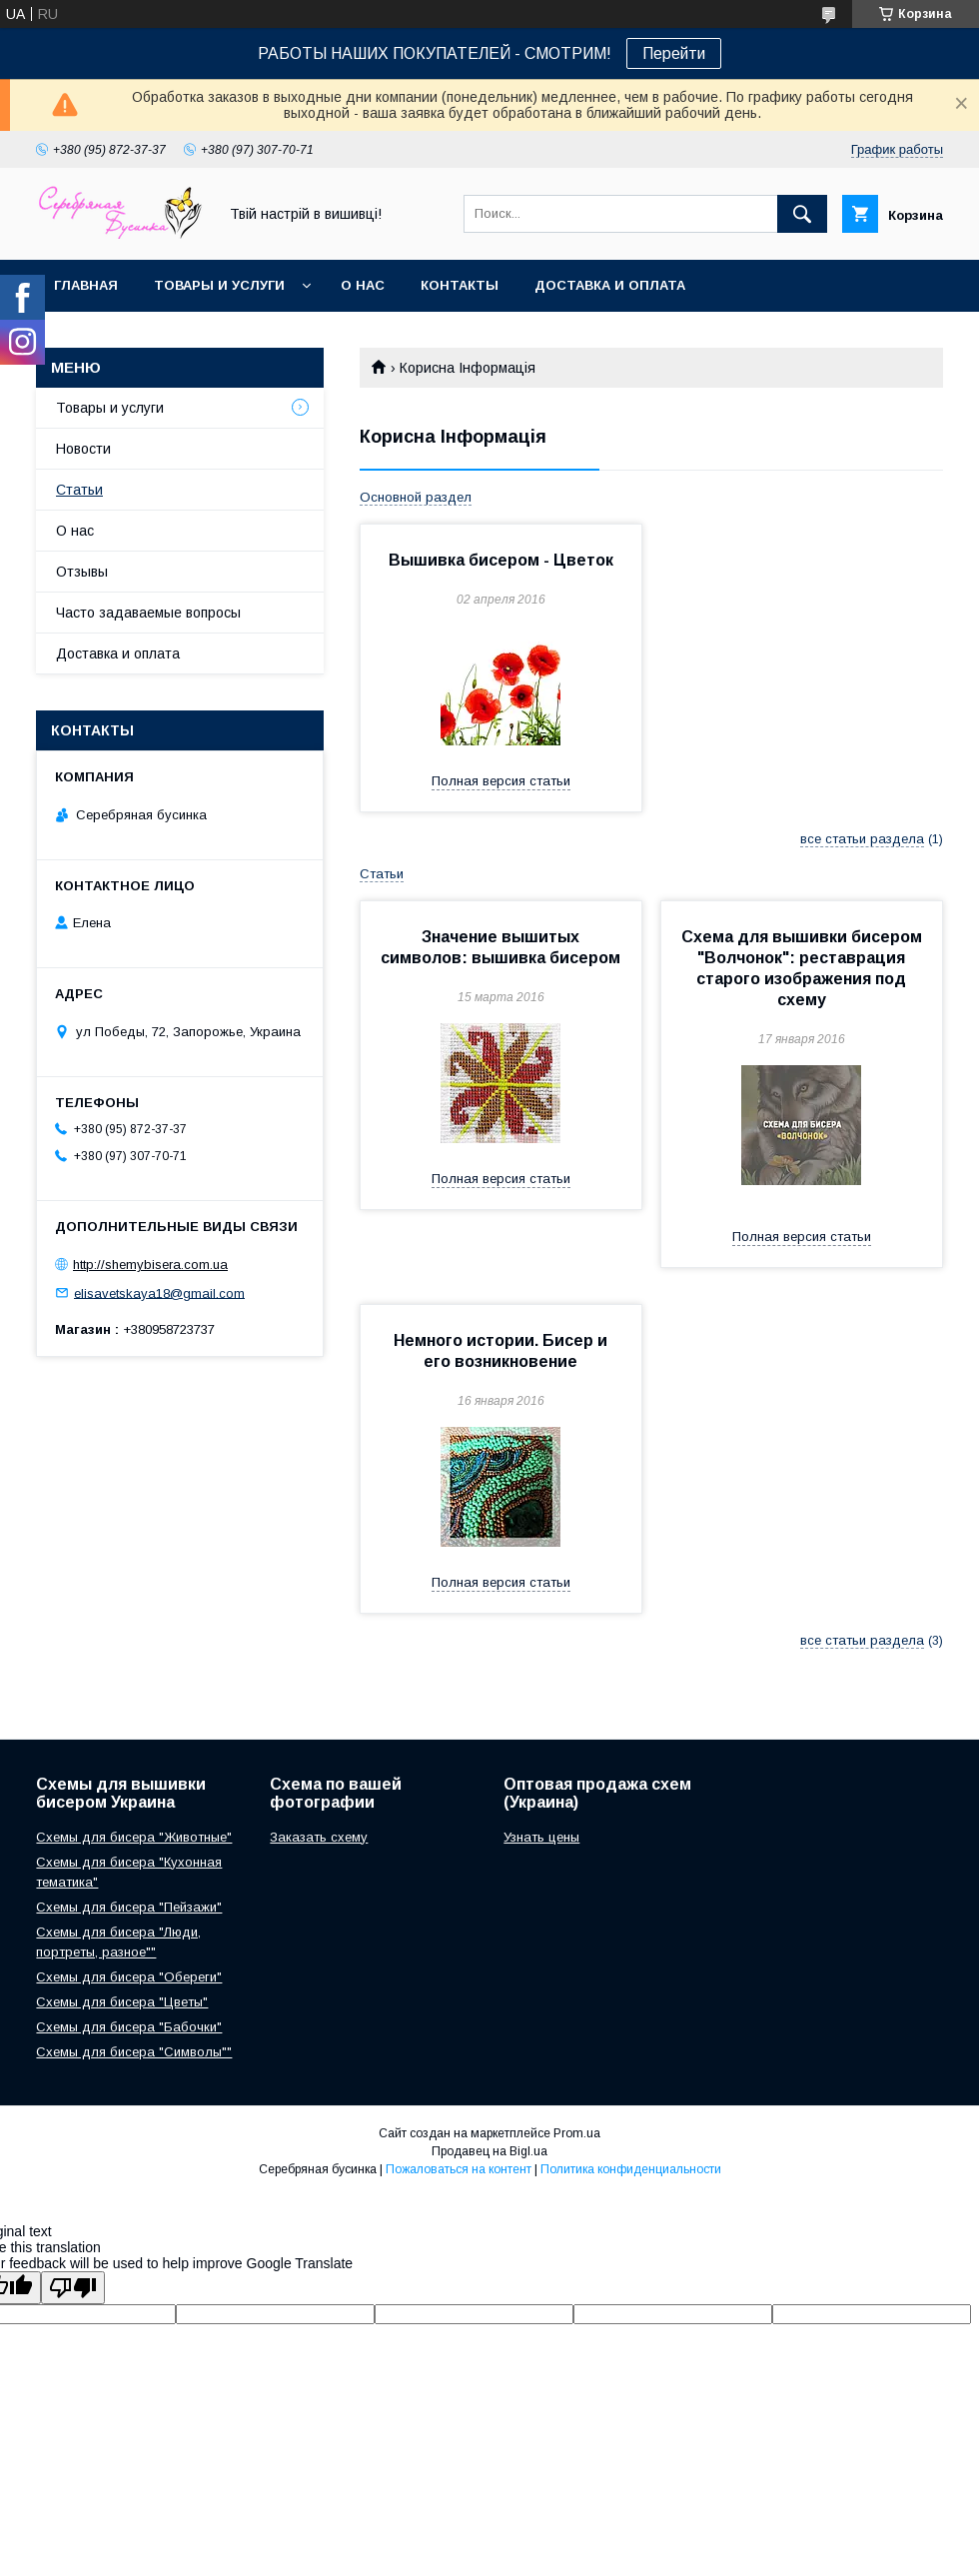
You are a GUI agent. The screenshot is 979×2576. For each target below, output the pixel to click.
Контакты (459, 285)
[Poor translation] (73, 2287)
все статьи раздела (862, 838)
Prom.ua (576, 2133)
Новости (83, 449)
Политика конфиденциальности (630, 2169)
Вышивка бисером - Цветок (501, 560)
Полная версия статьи (501, 780)
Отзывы (82, 572)
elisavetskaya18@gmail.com (159, 1292)
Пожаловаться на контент (458, 2169)
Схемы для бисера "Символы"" (134, 2051)
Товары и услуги (219, 285)
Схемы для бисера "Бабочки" (129, 2026)
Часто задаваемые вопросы (148, 613)
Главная (86, 285)
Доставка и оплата (609, 285)
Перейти (673, 53)
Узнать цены (541, 1837)
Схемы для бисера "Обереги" (129, 1976)
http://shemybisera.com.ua (150, 1264)
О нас (363, 285)
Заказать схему (319, 1837)
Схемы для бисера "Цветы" (122, 2001)
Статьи (79, 490)
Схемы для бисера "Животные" (134, 1837)
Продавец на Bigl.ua (489, 2151)
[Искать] (802, 214)
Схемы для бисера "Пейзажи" (129, 1907)
